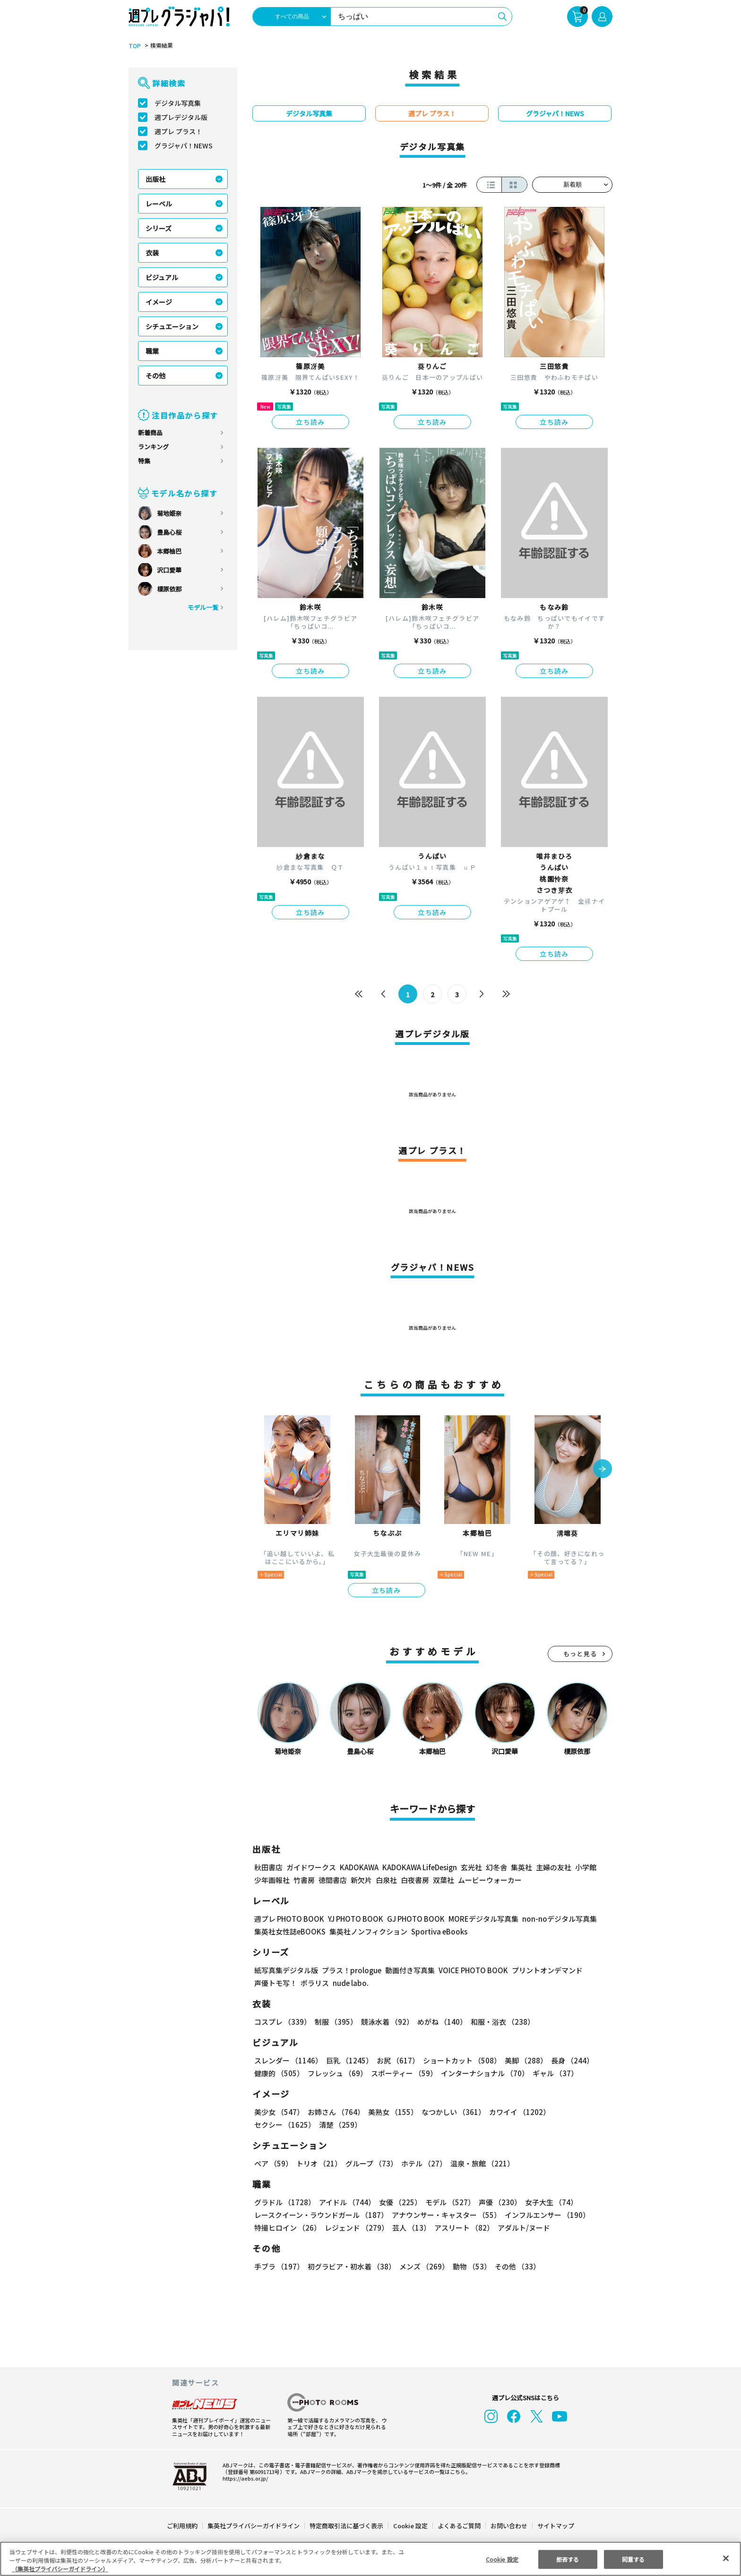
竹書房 (304, 1880)
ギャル (553, 2073)
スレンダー (287, 2060)
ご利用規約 (182, 2526)
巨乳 (348, 2060)
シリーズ (159, 228)
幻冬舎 (495, 1867)
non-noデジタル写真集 (553, 1919)
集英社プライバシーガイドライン (254, 2526)
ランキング (153, 446)
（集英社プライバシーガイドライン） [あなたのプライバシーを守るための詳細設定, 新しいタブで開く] (60, 2569)
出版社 (155, 179)
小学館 (584, 1867)
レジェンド (355, 2228)
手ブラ (278, 2266)
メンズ (422, 2266)
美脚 (522, 2060)
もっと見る (580, 1653)
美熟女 (391, 2112)
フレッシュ (336, 2073)
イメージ (159, 302)
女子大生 (547, 2202)
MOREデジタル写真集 (477, 1919)
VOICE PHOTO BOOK (470, 1970)
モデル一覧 (203, 607)
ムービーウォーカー (490, 1880)
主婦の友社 (552, 1867)
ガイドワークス (311, 1867)
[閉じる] (725, 2558)
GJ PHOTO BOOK (411, 1919)
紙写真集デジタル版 (286, 1970)
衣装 (152, 252)
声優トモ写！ (275, 1983)
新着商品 (150, 432)
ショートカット (458, 2060)
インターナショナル (483, 2073)
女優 (398, 2202)
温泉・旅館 (479, 2163)
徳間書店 (333, 1880)
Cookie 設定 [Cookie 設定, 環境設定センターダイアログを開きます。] (502, 2559)
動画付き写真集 (408, 1970)
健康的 (278, 2073)
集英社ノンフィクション (367, 1931)
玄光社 (470, 1867)
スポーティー (402, 2073)
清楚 (275, 2125)
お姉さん (334, 2112)
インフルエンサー (546, 2215)
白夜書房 (415, 1880)
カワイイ (516, 2112)
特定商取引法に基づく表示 (347, 2526)
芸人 (410, 2228)
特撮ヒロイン (287, 2228)
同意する (633, 2559)
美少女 (278, 2112)
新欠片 (361, 1880)
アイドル (346, 2202)
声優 (496, 2202)
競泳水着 (386, 2022)
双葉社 (443, 1880)
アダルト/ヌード (521, 2228)
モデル (447, 2202)
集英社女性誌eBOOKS (289, 1931)
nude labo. (350, 1983)
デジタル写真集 (178, 103)
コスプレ (282, 2022)
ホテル (422, 2163)
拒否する (567, 2559)
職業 (152, 351)
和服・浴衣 (499, 2022)
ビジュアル (162, 277)
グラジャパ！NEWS (183, 145)
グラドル (284, 2202)
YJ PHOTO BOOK (353, 1919)
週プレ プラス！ (178, 131)
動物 (469, 2266)
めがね (439, 2022)
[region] (370, 2559)
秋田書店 (268, 1867)
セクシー (580, 2112)
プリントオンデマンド (543, 1970)
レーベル (159, 203)
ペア (273, 2163)
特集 (144, 460)
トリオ (318, 2163)
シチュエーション (172, 326)
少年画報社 (272, 1880)
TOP (134, 46)
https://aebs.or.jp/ (244, 2478)
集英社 (520, 1867)
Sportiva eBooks (437, 1931)
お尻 (395, 2060)
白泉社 (386, 1880)
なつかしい (450, 2112)
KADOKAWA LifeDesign (419, 1867)
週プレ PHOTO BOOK (288, 1919)
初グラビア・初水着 (350, 2266)
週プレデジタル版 (181, 117)
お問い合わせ (508, 2526)
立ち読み (310, 422)
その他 (155, 375)
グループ (370, 2163)
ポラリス (315, 1983)
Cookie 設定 (410, 2526)
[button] (602, 1469)
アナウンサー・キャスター (445, 2215)
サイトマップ (555, 2526)
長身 (567, 2060)
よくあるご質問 (458, 2526)
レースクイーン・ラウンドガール (321, 2215)
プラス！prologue (351, 1970)
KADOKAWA (359, 1867)
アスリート (461, 2228)
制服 (334, 2022)
